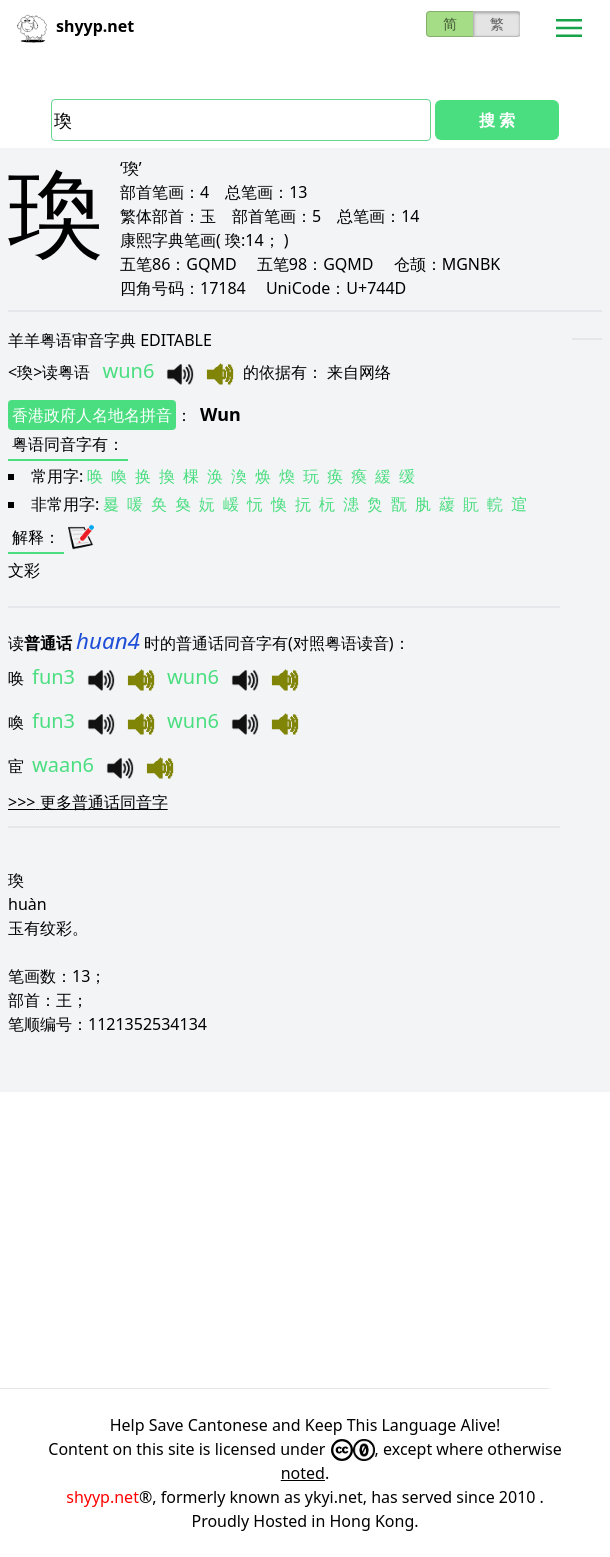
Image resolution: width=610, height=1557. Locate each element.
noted (303, 1473)
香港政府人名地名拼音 (92, 415)
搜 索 (497, 120)
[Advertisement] (305, 1240)
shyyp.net (102, 1497)
